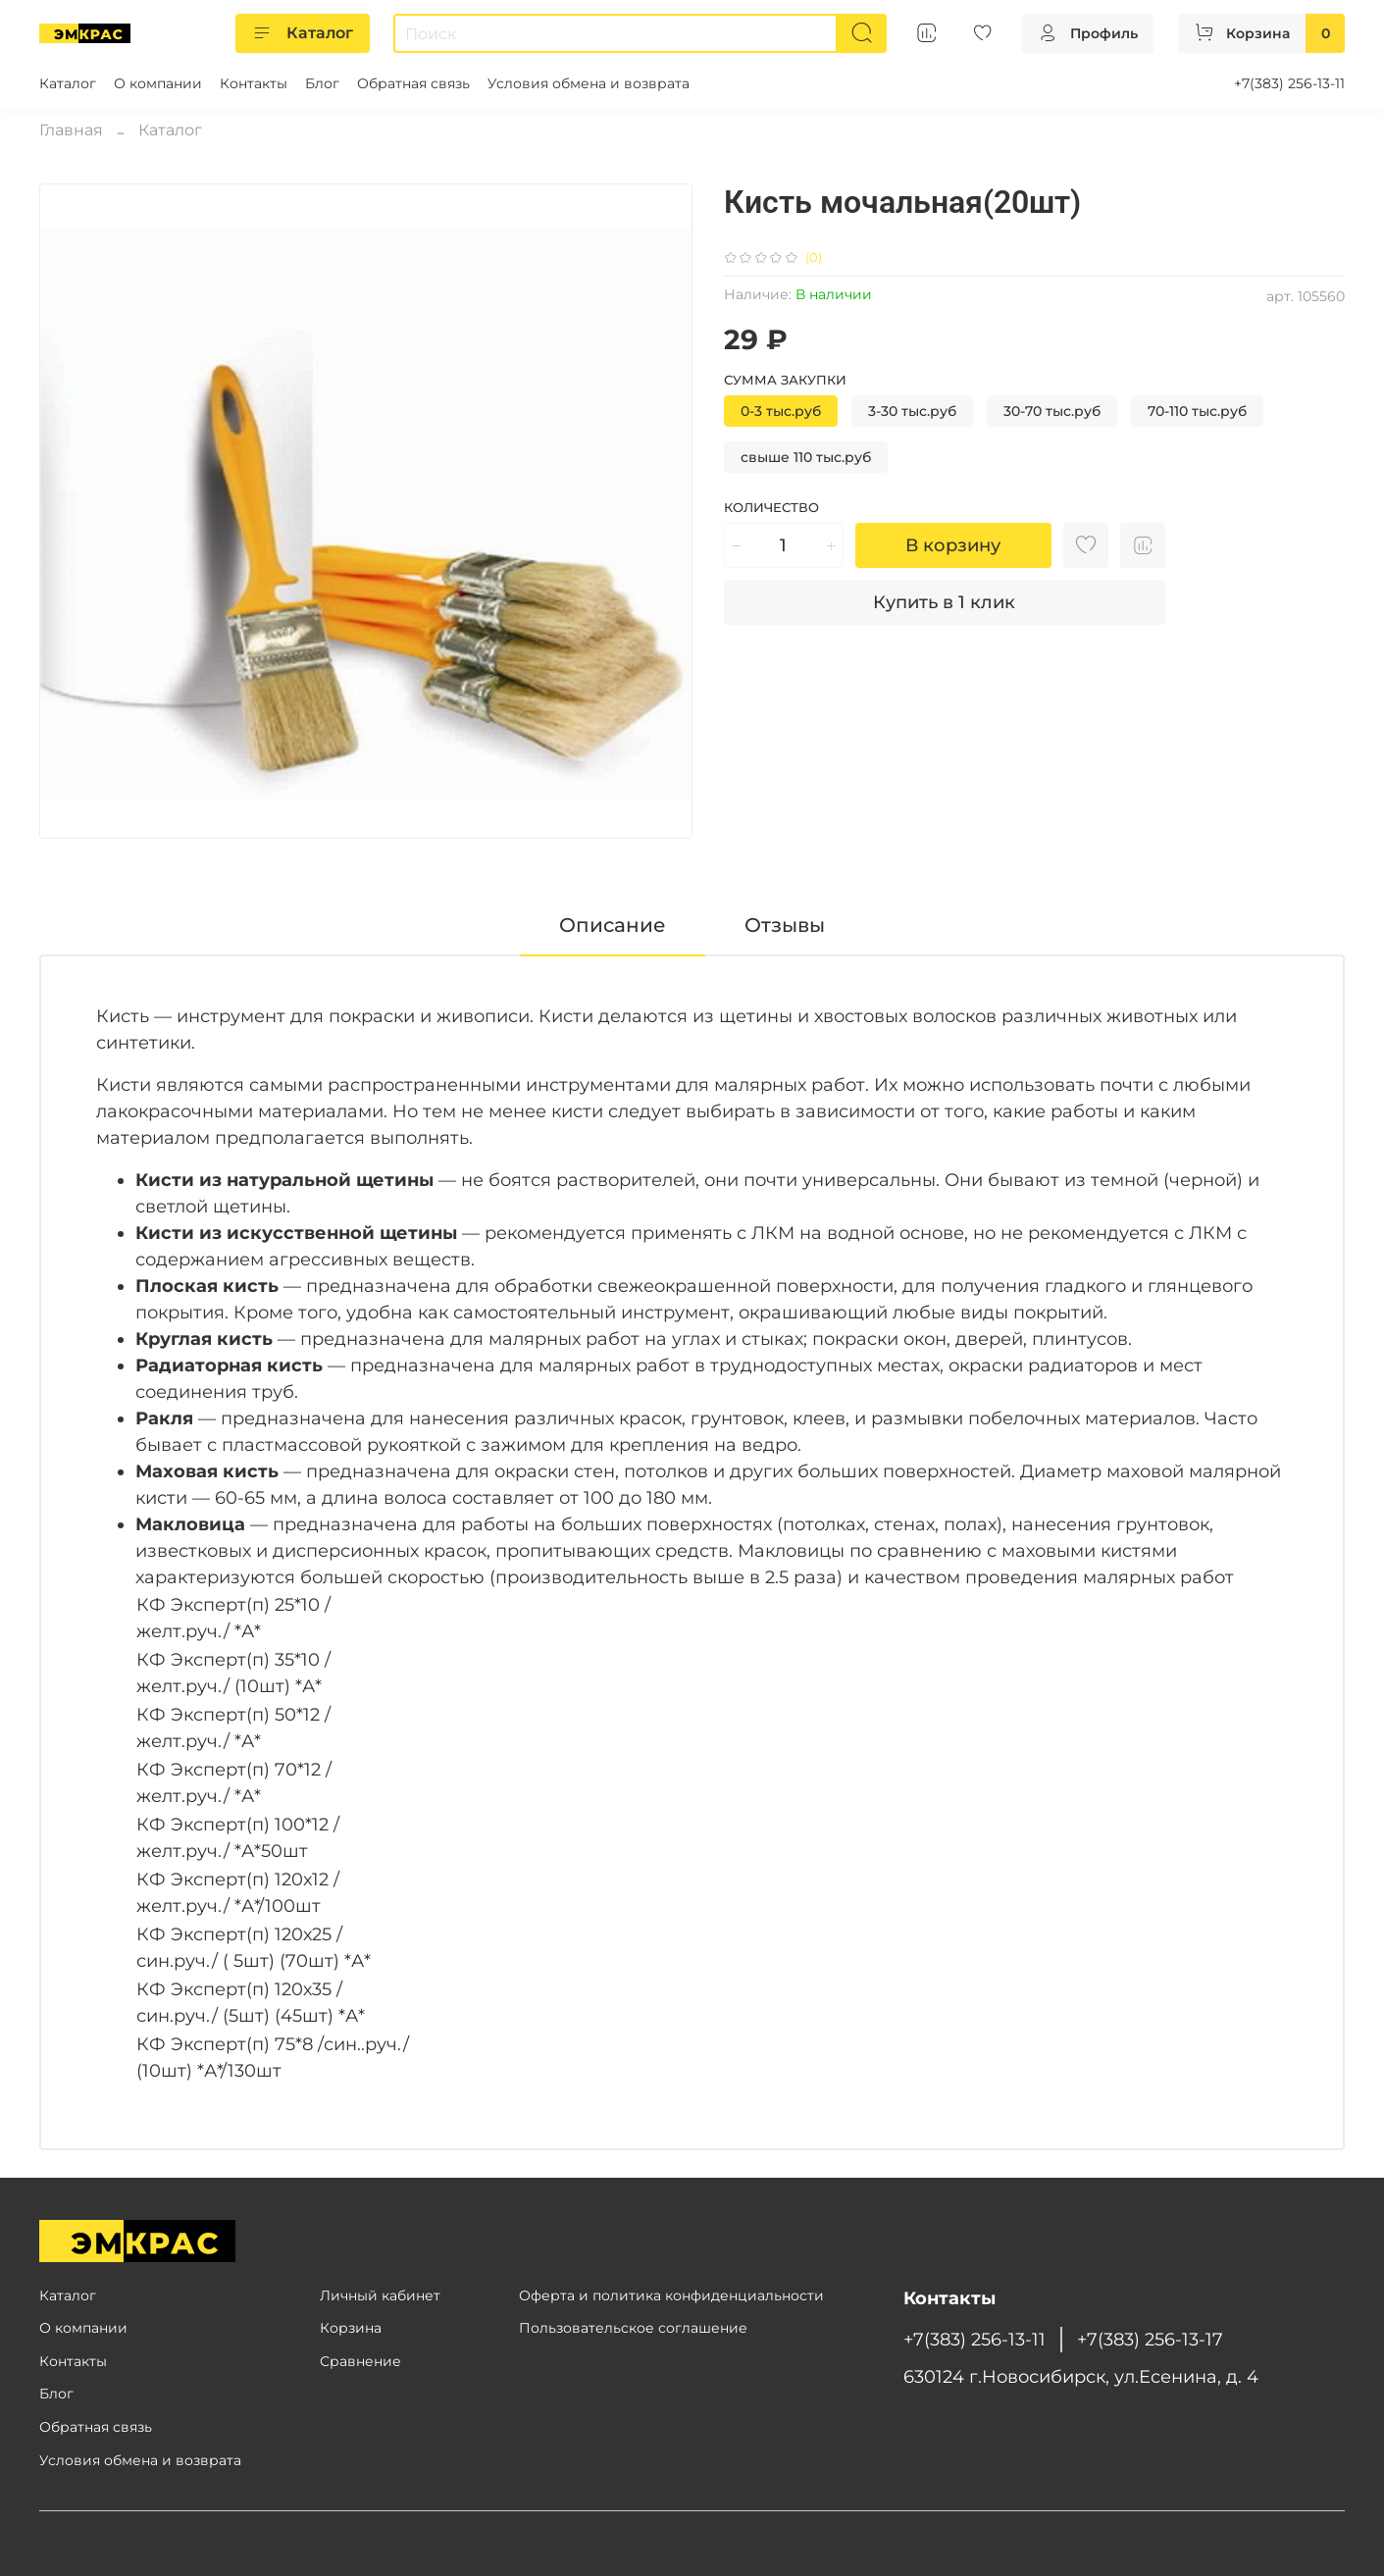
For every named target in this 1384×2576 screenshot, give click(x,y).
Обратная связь (413, 83)
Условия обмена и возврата (588, 83)
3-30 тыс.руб (912, 411)
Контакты (253, 83)
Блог (322, 83)
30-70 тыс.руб (1052, 411)
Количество (771, 507)
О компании (158, 83)
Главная (71, 130)
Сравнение (360, 2361)
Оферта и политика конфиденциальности (671, 2295)
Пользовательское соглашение (633, 2328)
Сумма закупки (785, 380)
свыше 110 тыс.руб (806, 457)
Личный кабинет (380, 2295)
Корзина (351, 2328)
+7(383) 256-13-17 (1150, 2339)
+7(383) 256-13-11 (1289, 83)
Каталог (302, 33)
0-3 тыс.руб (781, 411)
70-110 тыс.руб (1197, 411)
